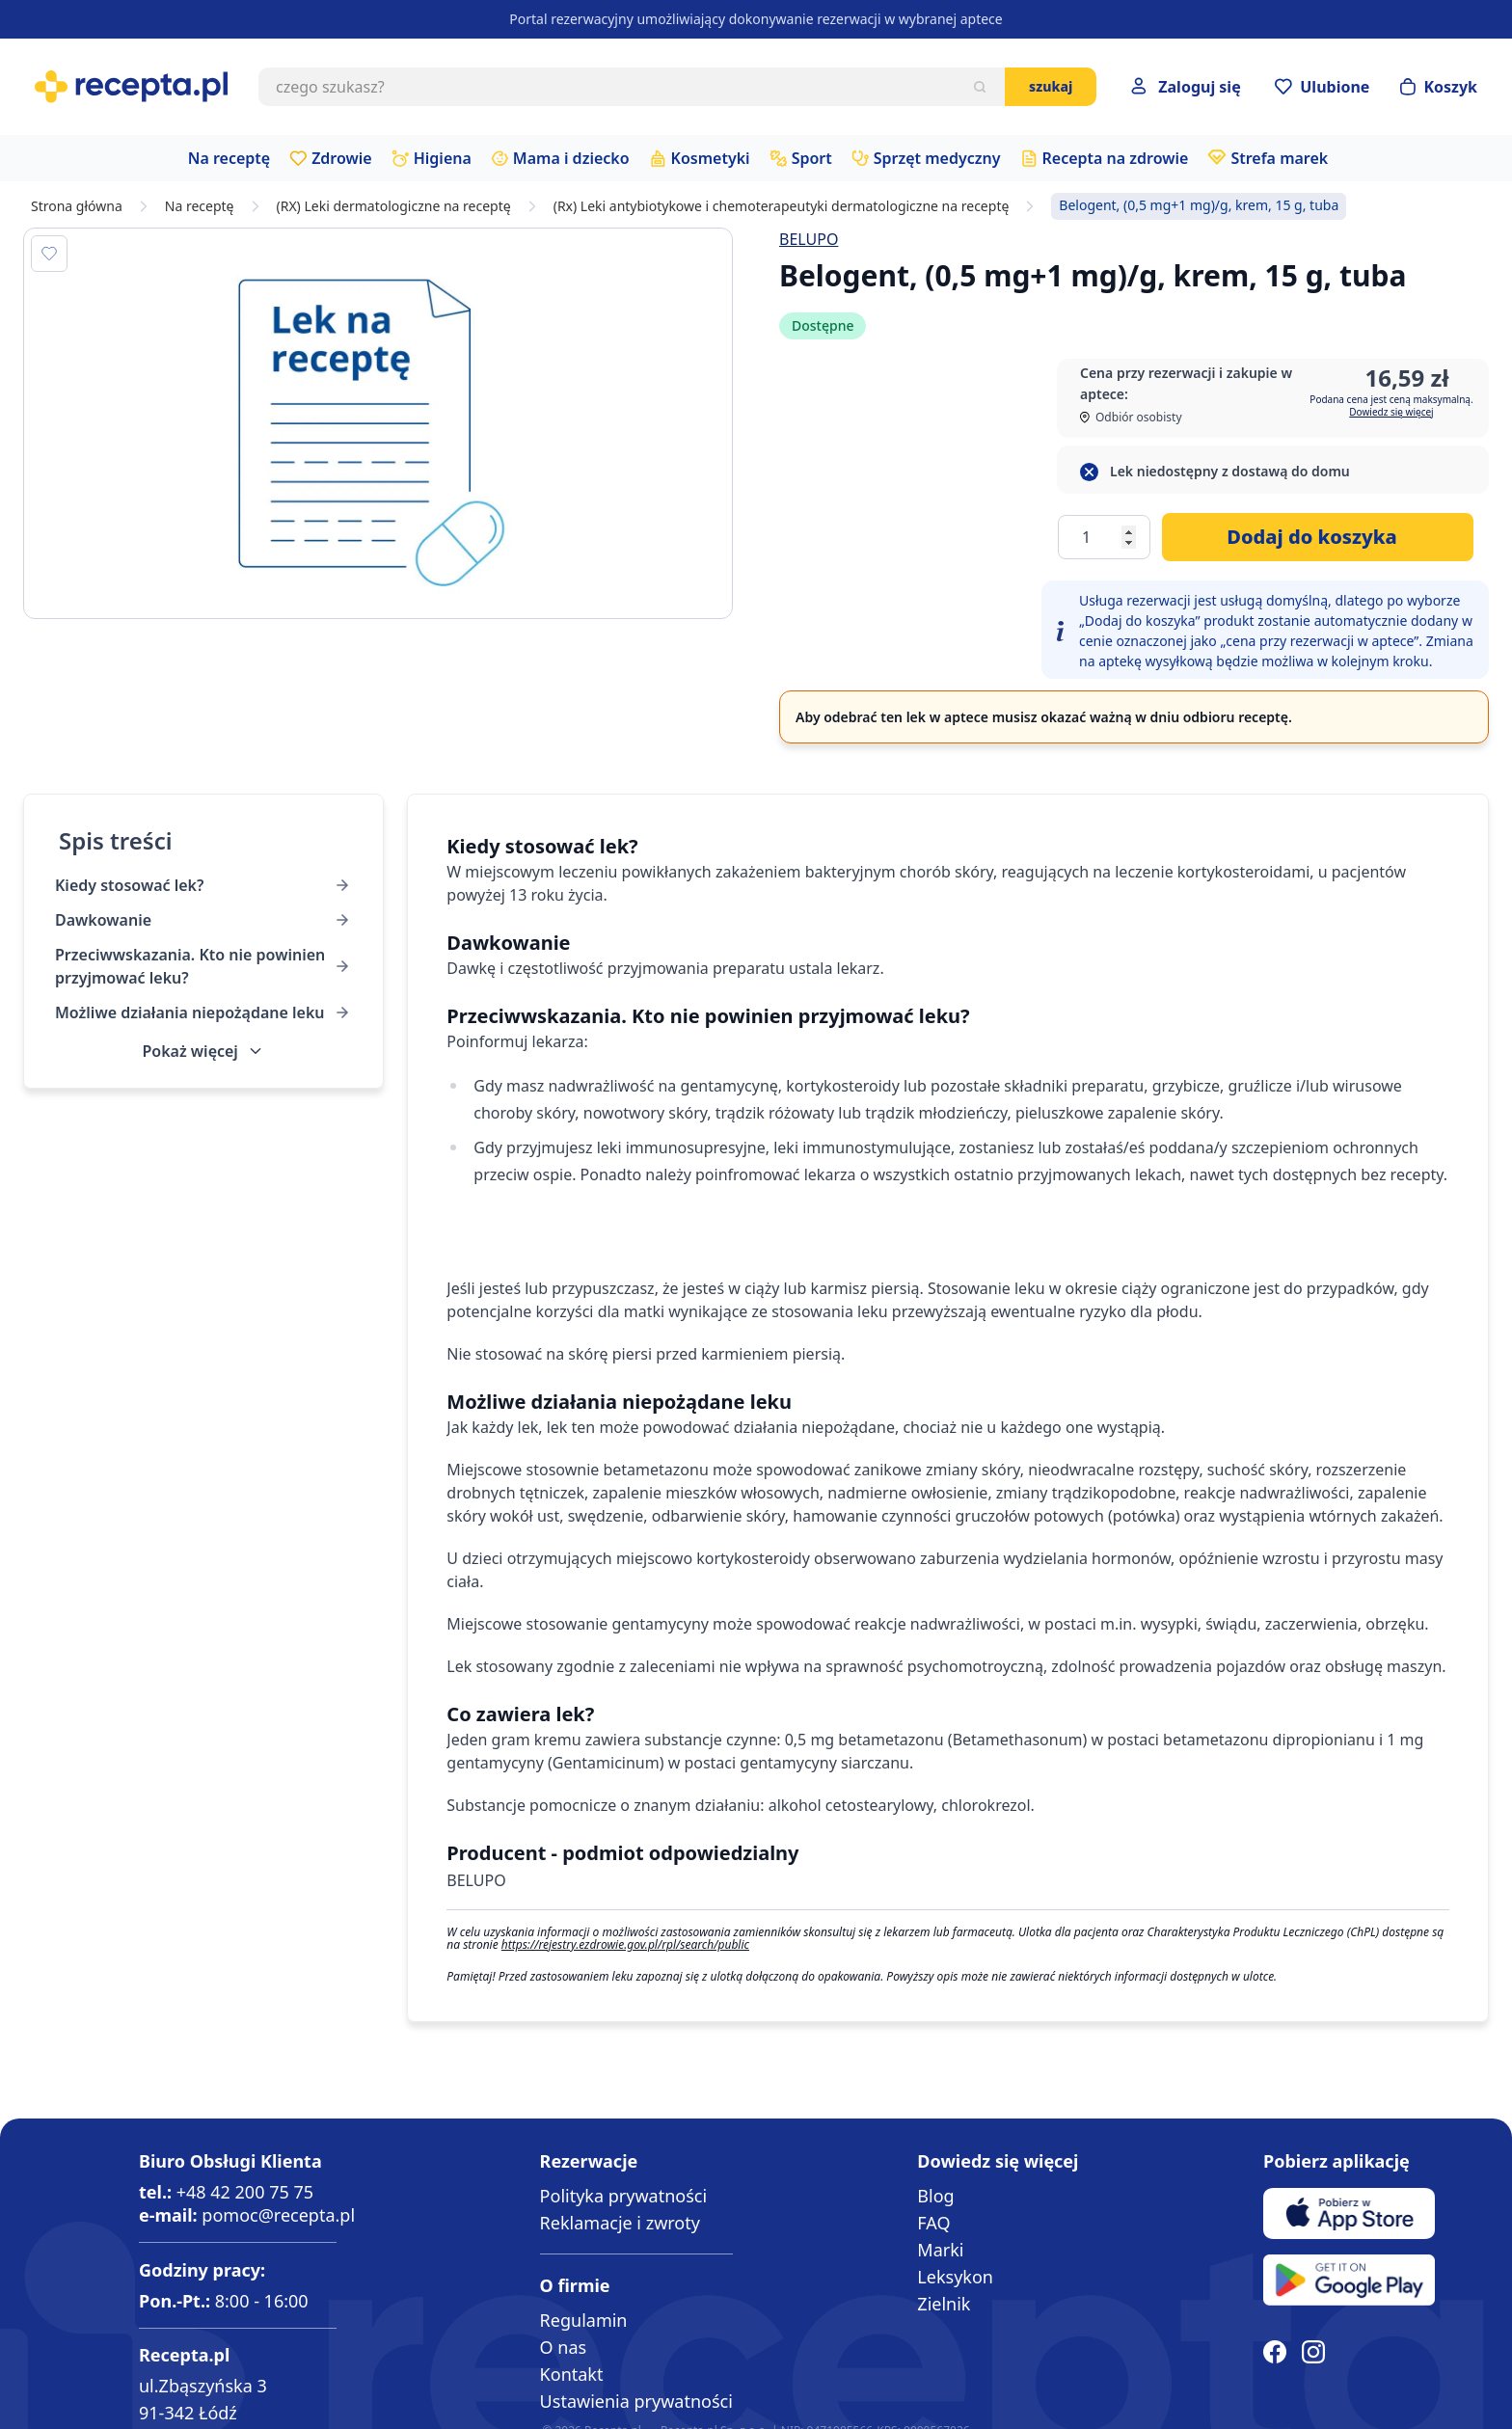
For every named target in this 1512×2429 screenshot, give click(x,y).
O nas (563, 2347)
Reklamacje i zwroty (620, 2222)
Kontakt (572, 2374)
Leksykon (955, 2276)
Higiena (443, 158)
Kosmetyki (710, 158)
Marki (940, 2249)
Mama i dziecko (571, 158)
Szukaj (1050, 86)
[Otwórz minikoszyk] (1438, 86)
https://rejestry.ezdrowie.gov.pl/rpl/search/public (625, 1944)
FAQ (933, 2222)
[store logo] (131, 86)
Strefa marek (1279, 158)
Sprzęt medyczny (937, 158)
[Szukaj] (979, 86)
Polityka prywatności (623, 2195)
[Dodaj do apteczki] (49, 253)
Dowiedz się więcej (1391, 411)
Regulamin (584, 2320)
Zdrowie (341, 158)
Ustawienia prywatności (636, 2401)
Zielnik (943, 2303)
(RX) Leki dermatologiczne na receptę (394, 206)
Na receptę (229, 158)
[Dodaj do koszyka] (1317, 537)
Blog (935, 2195)
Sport (812, 158)
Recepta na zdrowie (1115, 158)
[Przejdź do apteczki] (1322, 86)
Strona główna (76, 206)
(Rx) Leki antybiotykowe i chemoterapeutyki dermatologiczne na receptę (782, 206)
